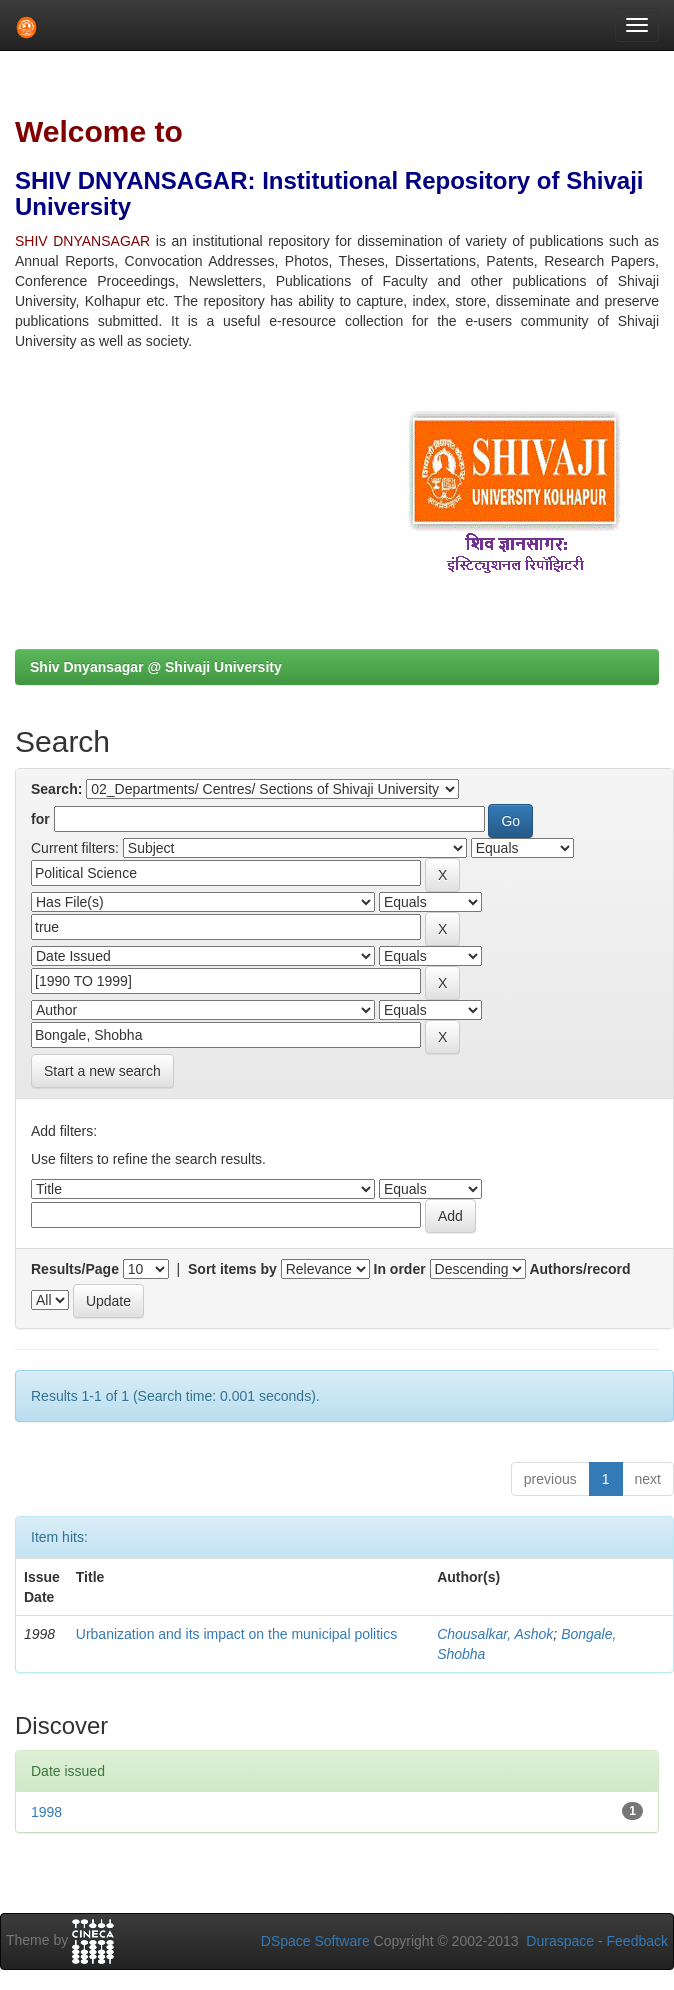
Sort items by (232, 1269)
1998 (46, 1812)
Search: (56, 789)
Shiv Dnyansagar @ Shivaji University (156, 667)
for (40, 819)
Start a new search (102, 1071)
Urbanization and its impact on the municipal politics (236, 1634)
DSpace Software (315, 1941)
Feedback (637, 1941)
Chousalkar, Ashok (495, 1634)
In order (400, 1269)
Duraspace (560, 1941)
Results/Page (75, 1269)
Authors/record (579, 1269)
